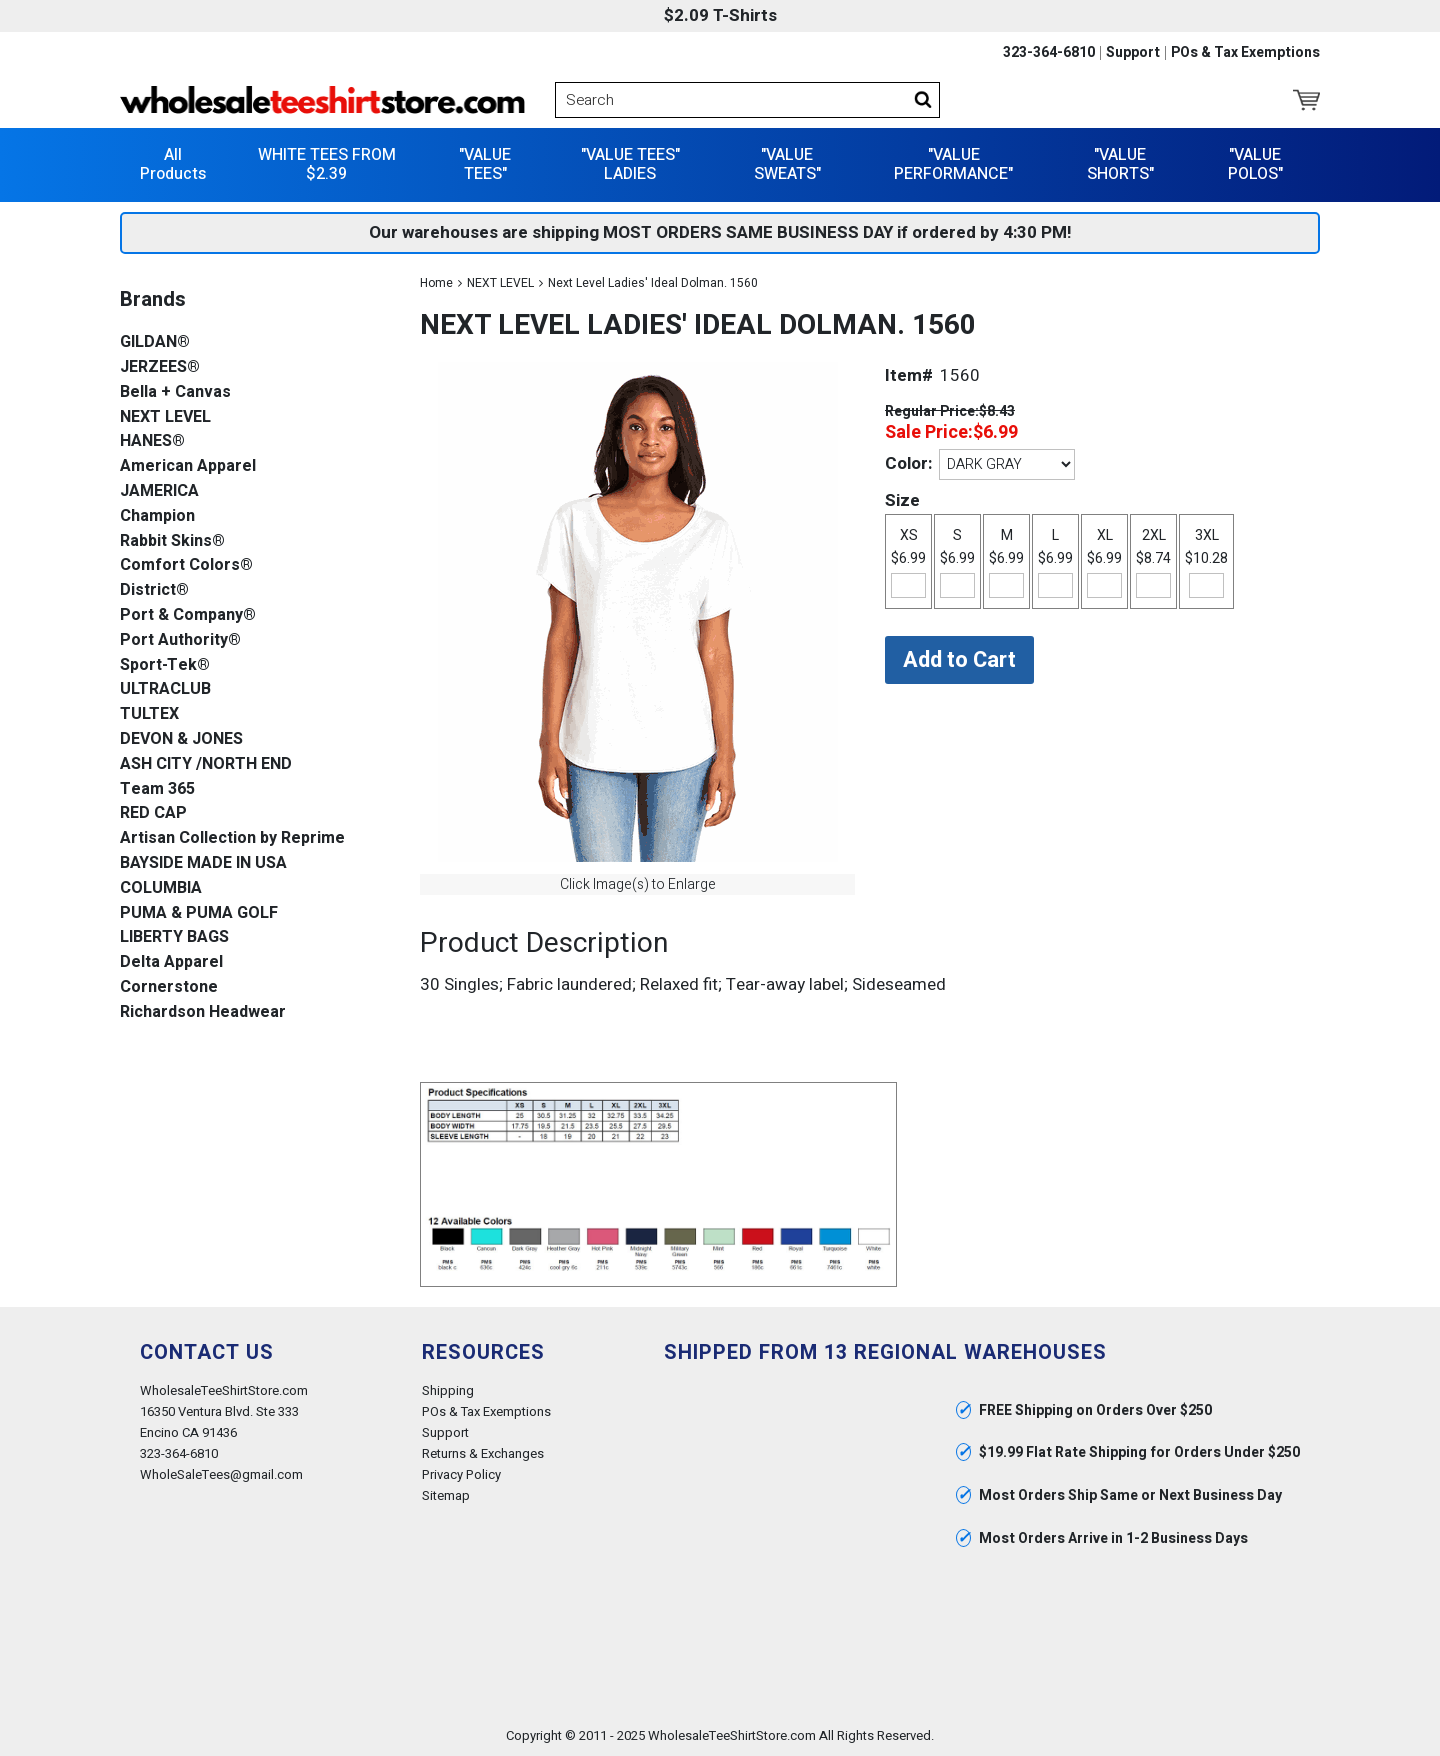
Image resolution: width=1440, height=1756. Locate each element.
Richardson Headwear (203, 1012)
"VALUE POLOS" (1255, 164)
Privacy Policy (461, 1474)
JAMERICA (159, 491)
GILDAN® (155, 342)
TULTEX (149, 714)
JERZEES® (160, 367)
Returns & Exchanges (483, 1453)
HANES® (152, 441)
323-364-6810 (1049, 53)
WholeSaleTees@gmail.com (221, 1474)
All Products (173, 164)
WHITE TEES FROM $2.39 (327, 164)
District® (154, 590)
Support (1133, 53)
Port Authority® (180, 640)
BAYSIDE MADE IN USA (203, 863)
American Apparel (188, 466)
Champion (157, 516)
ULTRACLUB (165, 689)
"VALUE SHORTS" (1120, 164)
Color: (908, 463)
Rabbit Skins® (172, 541)
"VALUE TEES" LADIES (630, 164)
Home (436, 283)
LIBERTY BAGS (174, 937)
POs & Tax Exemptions (1245, 53)
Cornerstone (169, 987)
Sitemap (446, 1495)
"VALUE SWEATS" (787, 164)
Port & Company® (188, 615)
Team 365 (157, 789)
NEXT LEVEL (500, 283)
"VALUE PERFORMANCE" (953, 164)
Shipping (448, 1390)
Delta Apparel (171, 962)
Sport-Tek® (165, 665)
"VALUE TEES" (485, 164)
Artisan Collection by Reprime (232, 838)
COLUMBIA (161, 888)
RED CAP (153, 813)
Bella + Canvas (175, 392)
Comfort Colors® (186, 565)
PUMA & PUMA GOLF (199, 913)
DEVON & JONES (181, 739)
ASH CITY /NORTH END (206, 764)
